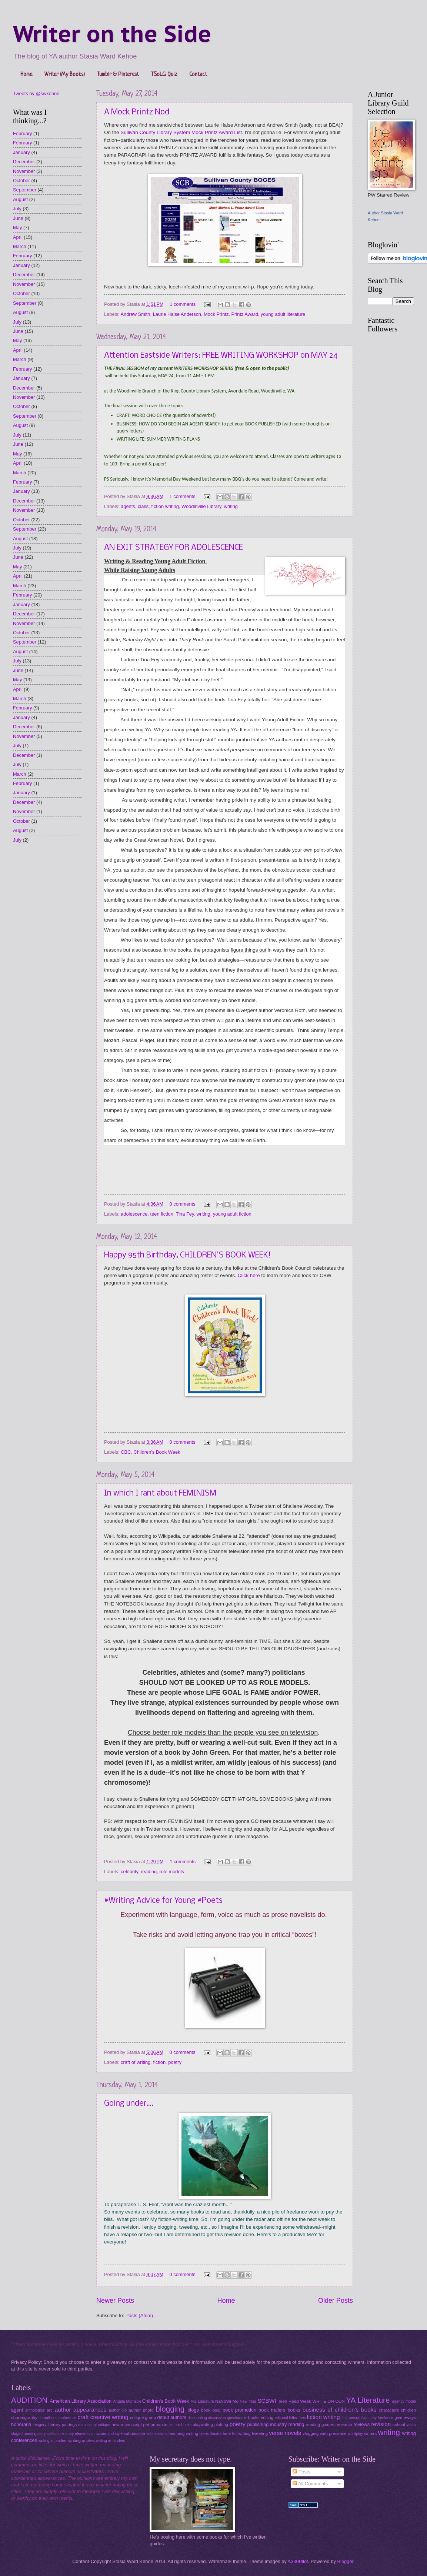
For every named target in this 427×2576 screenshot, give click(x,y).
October (21, 180)
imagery (39, 2425)
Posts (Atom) (139, 2315)
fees (302, 2418)
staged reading (23, 2434)
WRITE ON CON (328, 2401)
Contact (198, 74)
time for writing (236, 2433)
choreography (24, 2417)
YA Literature (368, 2400)
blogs (193, 2410)
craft (83, 2417)
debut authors (171, 2417)
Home (26, 74)
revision (381, 2424)
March (19, 246)
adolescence (134, 1214)
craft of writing (135, 2062)
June (18, 218)
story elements (78, 2434)
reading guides (320, 2424)
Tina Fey (185, 1214)
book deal (211, 2410)
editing (267, 2417)
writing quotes (81, 2440)
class (143, 506)
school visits (404, 2424)
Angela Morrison (127, 2401)
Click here (249, 1275)
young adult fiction (232, 1214)
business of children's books (340, 2409)
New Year (248, 2401)
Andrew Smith (135, 314)
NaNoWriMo (226, 2401)
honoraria (21, 2424)
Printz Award (244, 314)
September (24, 190)
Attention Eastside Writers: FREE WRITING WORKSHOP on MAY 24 (220, 355)
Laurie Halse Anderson (177, 314)
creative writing (109, 2417)
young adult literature (283, 314)
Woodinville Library (201, 506)
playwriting (203, 2424)
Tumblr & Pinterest (118, 74)
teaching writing (183, 2433)
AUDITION (29, 2400)
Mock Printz (216, 314)
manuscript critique (94, 2425)
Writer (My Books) (64, 74)
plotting (221, 2424)
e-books (252, 2417)
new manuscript (126, 2424)
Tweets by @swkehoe (36, 93)
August (20, 199)
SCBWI (266, 2401)
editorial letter (285, 2418)
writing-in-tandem (110, 2441)
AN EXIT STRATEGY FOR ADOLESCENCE (173, 548)
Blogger (345, 2561)
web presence (333, 2433)
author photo (141, 2410)
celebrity (129, 1871)
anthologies (35, 2410)
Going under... (128, 2103)
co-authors (48, 2418)
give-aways (405, 2417)
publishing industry (267, 2424)
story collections (50, 2434)
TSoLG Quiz (164, 74)
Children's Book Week (156, 1452)
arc (50, 2410)
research (344, 2424)
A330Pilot (298, 2561)
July (17, 208)
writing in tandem (53, 2441)
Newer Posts (115, 2300)
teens (204, 2434)
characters (389, 2410)
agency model (404, 2401)
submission (134, 2433)
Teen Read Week (294, 2401)
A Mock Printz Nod (136, 112)
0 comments (182, 1204)
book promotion (239, 2410)
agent (17, 2410)
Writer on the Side (112, 33)
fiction (159, 2062)
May (17, 227)
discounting (197, 2418)
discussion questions (225, 2418)
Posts (301, 2472)
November (24, 171)
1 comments (183, 304)
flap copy (369, 2418)
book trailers (271, 2410)
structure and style (107, 2434)
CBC (126, 1452)
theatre (216, 2434)
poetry (174, 2062)
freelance (385, 2418)
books (293, 2410)
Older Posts (335, 2300)
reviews (361, 2424)
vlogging (310, 2433)
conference (67, 2418)
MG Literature (202, 2401)
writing (231, 506)
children (408, 2410)
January (21, 152)
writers (370, 2433)
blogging (170, 2409)
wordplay (355, 2434)
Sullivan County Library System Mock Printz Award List (181, 132)
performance (155, 2424)
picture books (180, 2425)
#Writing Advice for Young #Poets (163, 1901)
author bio (118, 2410)
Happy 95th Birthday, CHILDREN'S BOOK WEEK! (187, 1255)
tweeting (260, 2433)
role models (171, 1871)
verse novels (285, 2433)
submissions (156, 2434)
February (22, 133)
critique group (143, 2417)
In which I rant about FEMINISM (160, 1493)
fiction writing (165, 506)
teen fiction (161, 1214)
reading (149, 1871)
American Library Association (81, 2401)
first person (350, 2418)
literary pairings (62, 2424)
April (18, 237)
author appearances (81, 2409)
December (24, 161)
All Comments (310, 2483)
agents (128, 506)
